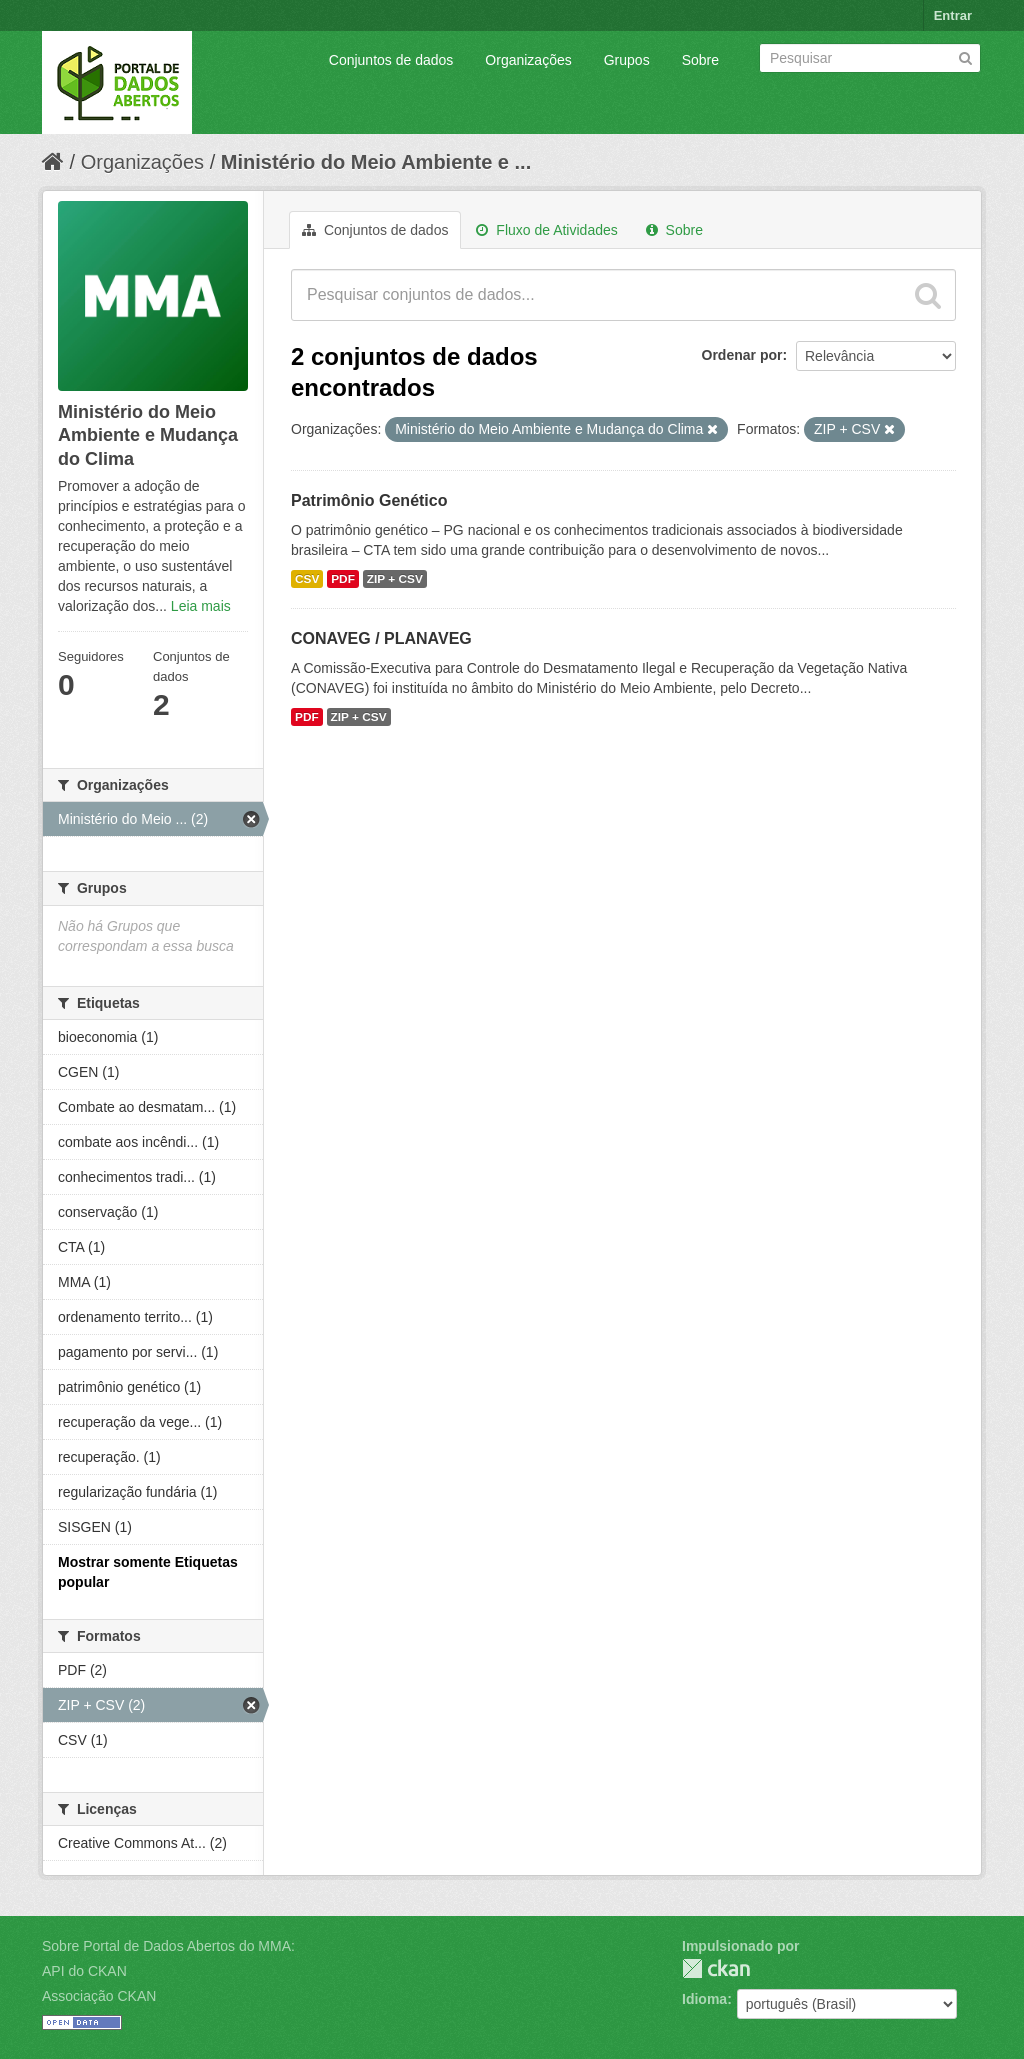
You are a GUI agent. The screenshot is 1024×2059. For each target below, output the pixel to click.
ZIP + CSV (395, 579)
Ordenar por (742, 355)
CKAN (716, 1968)
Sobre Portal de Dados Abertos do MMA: (168, 1946)
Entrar (953, 15)
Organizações (528, 60)
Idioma (704, 1999)
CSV (307, 579)
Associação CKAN (99, 1996)
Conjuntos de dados (391, 60)
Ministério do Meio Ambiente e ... (376, 162)
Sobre (700, 60)
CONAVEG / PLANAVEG (381, 638)
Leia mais (201, 606)
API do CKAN (84, 1971)
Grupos (627, 60)
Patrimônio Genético (369, 500)
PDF (343, 579)
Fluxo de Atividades (546, 230)
